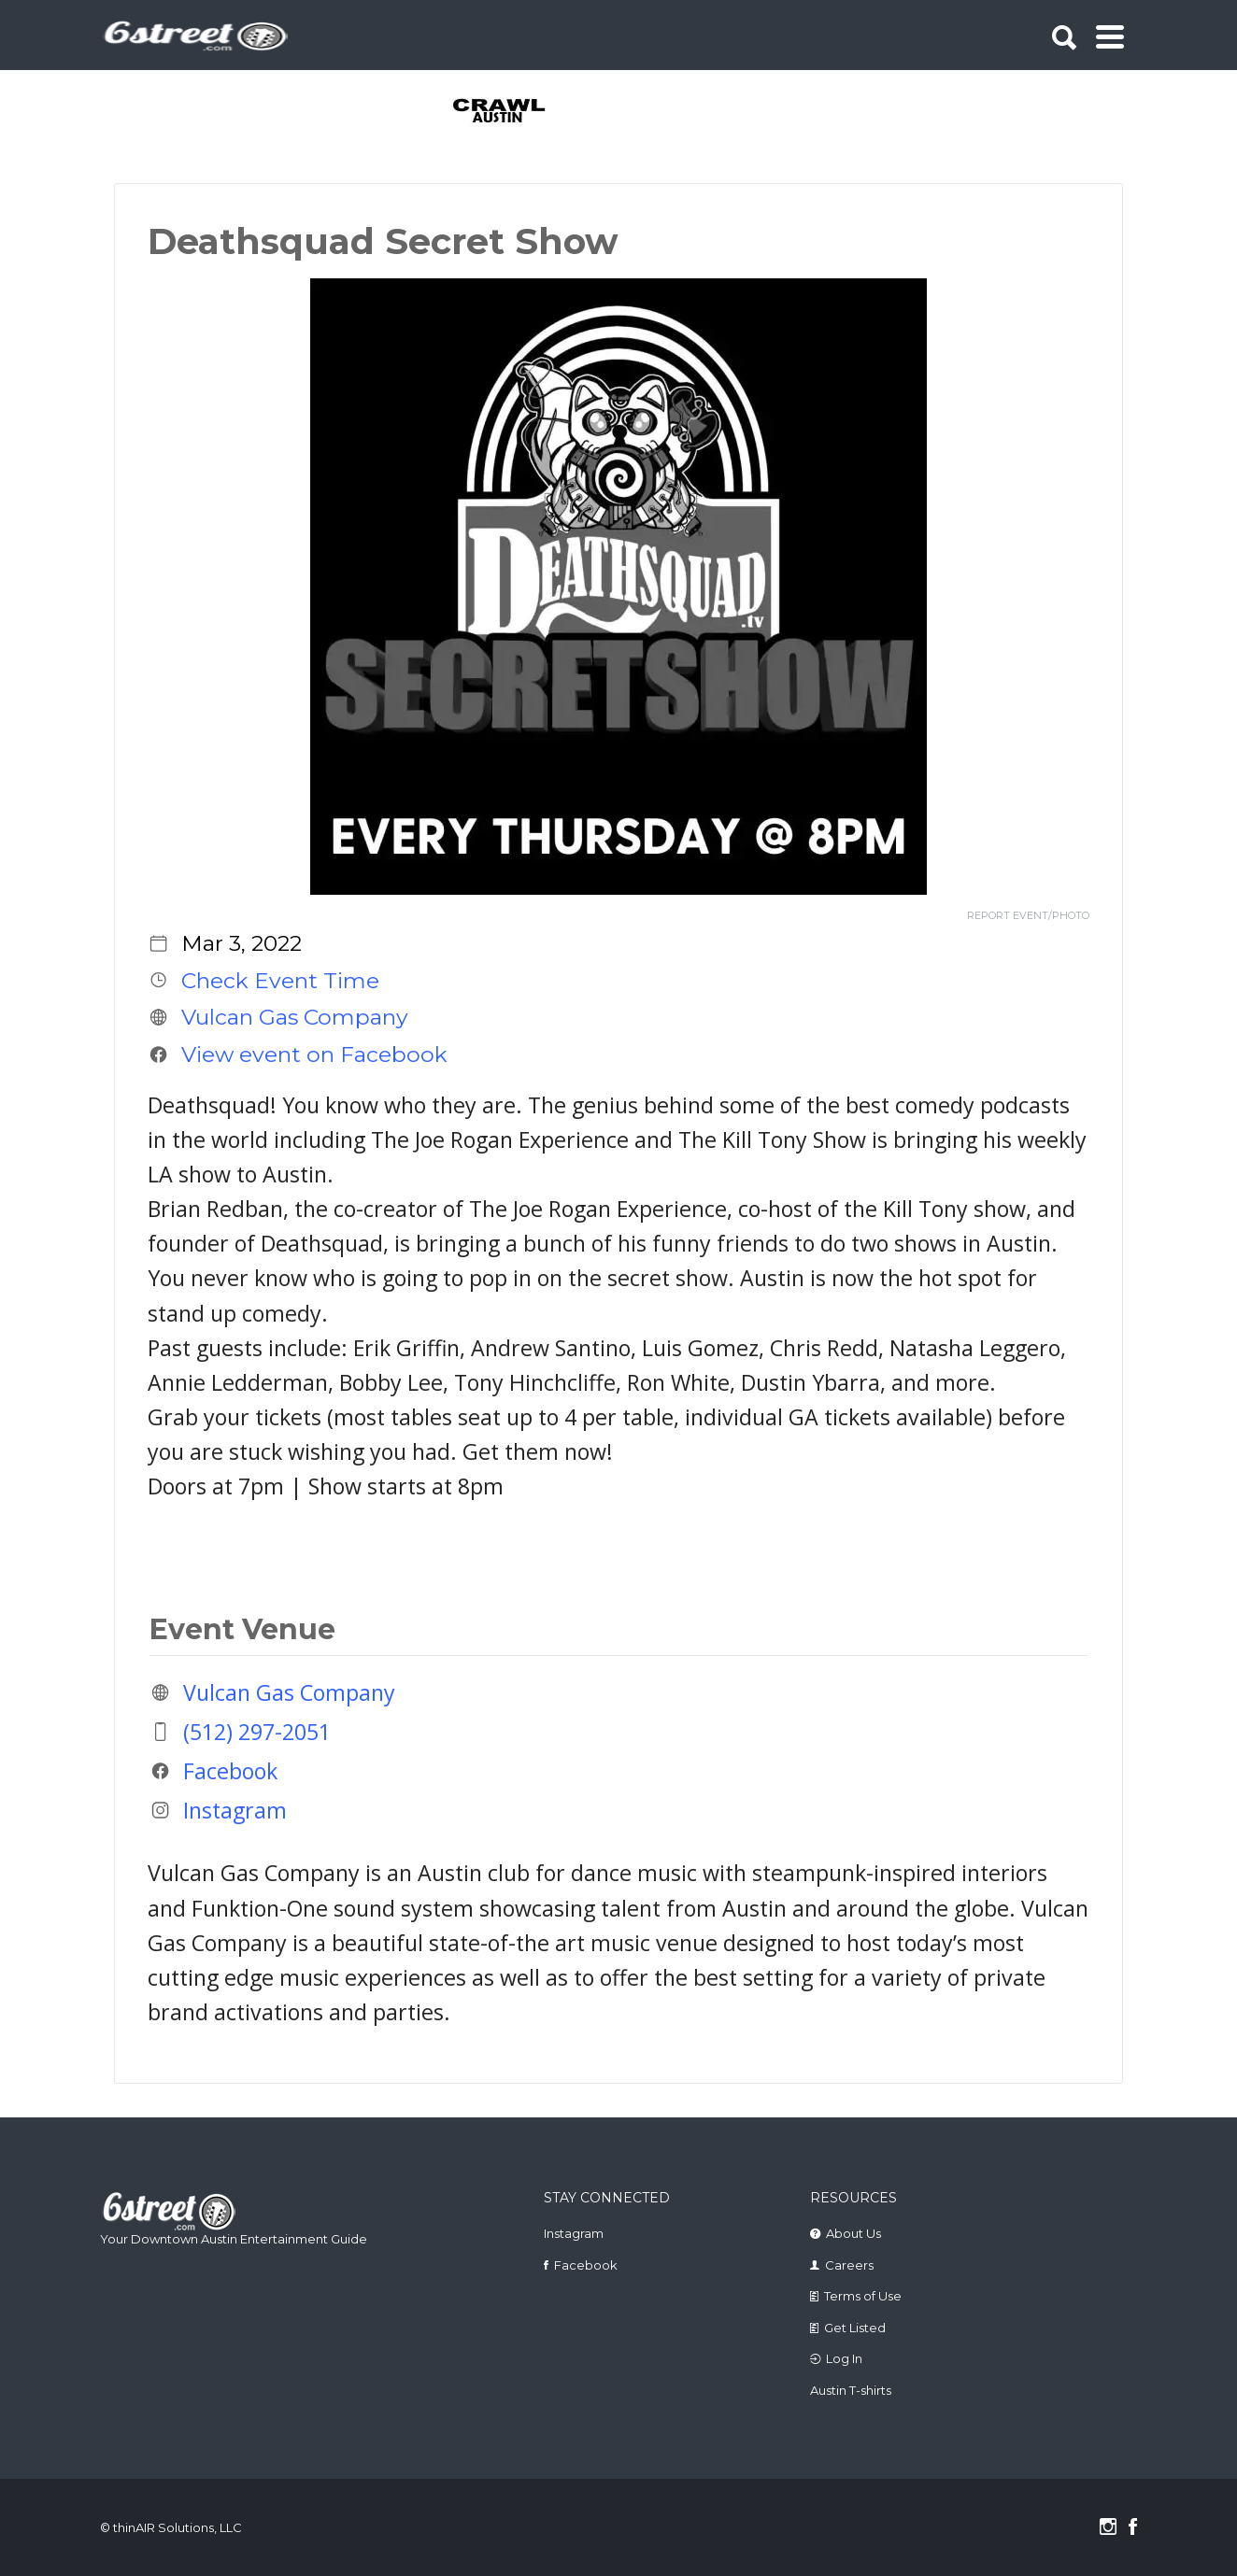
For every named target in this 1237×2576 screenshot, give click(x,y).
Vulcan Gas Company (294, 1017)
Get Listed (855, 2327)
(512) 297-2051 (257, 1732)
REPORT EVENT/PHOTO (1028, 916)
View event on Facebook (314, 1054)
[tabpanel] (509, 112)
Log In (844, 2358)
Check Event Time (280, 980)
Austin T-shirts (850, 2390)
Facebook (230, 1771)
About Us (853, 2233)
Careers (849, 2265)
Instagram (235, 1810)
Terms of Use (863, 2295)
